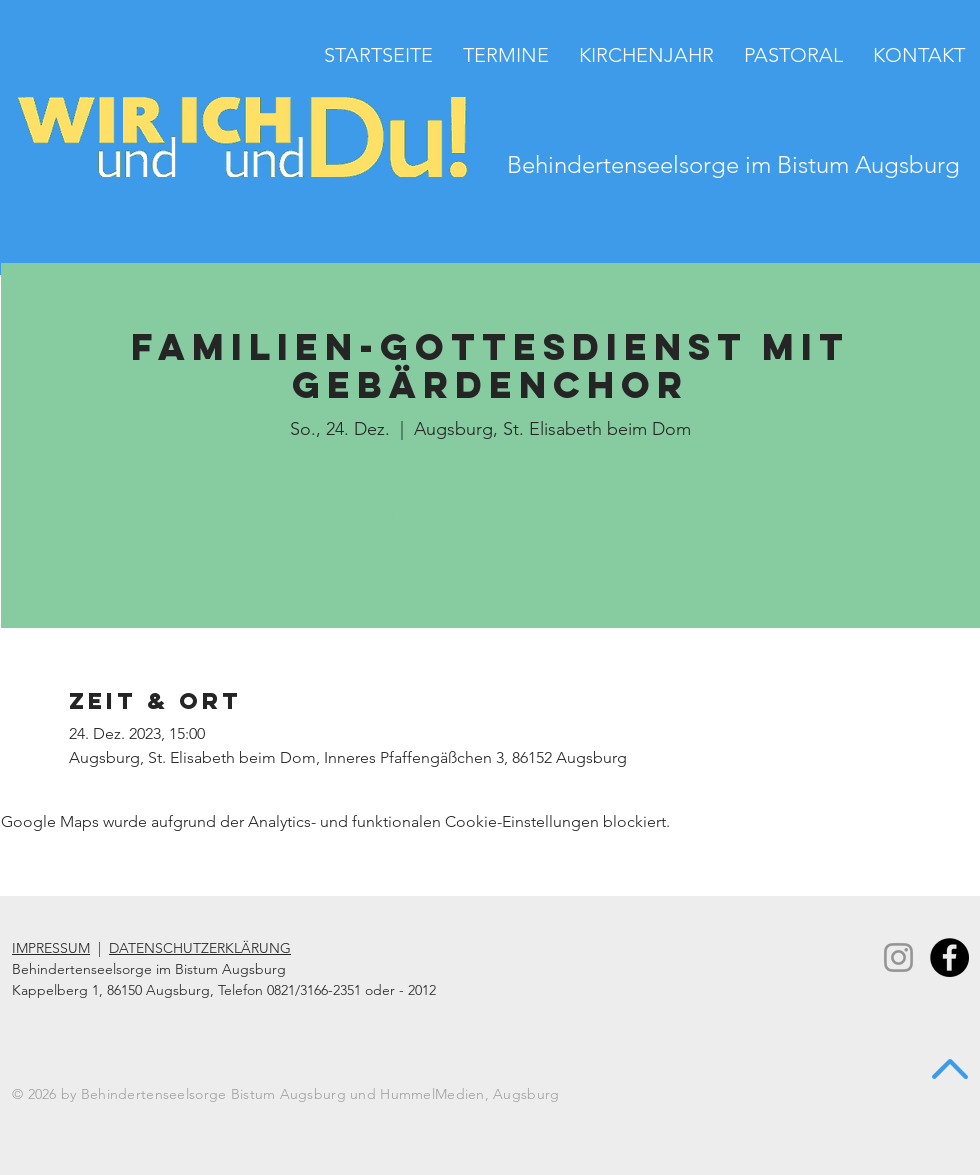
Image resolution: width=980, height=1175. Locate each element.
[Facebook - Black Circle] (949, 957)
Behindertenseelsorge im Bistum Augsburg (733, 164)
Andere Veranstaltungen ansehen (490, 539)
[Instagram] (898, 957)
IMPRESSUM (51, 948)
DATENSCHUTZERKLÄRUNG (200, 948)
